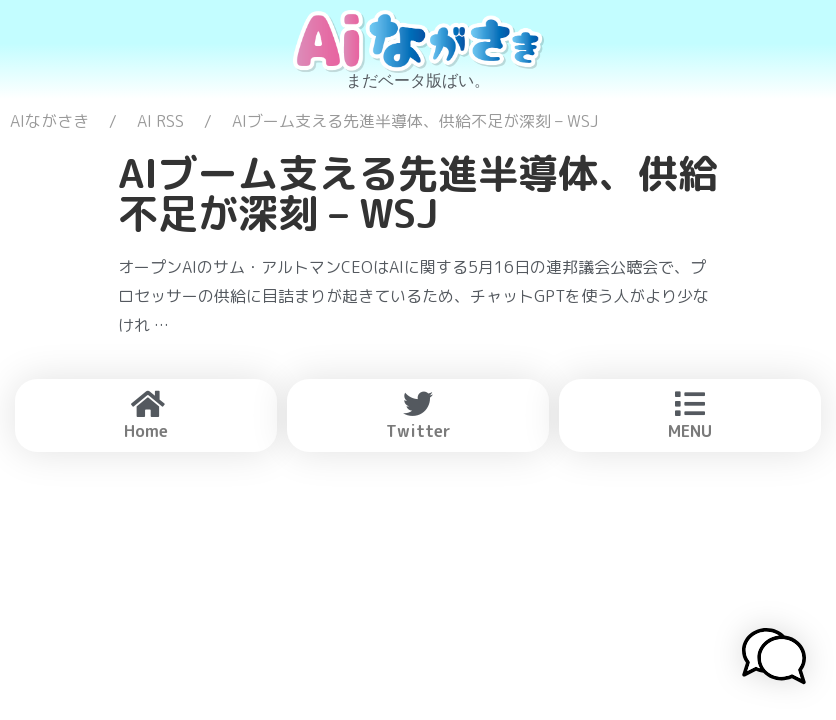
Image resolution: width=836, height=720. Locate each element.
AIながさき (49, 121)
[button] (774, 659)
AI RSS (160, 121)
